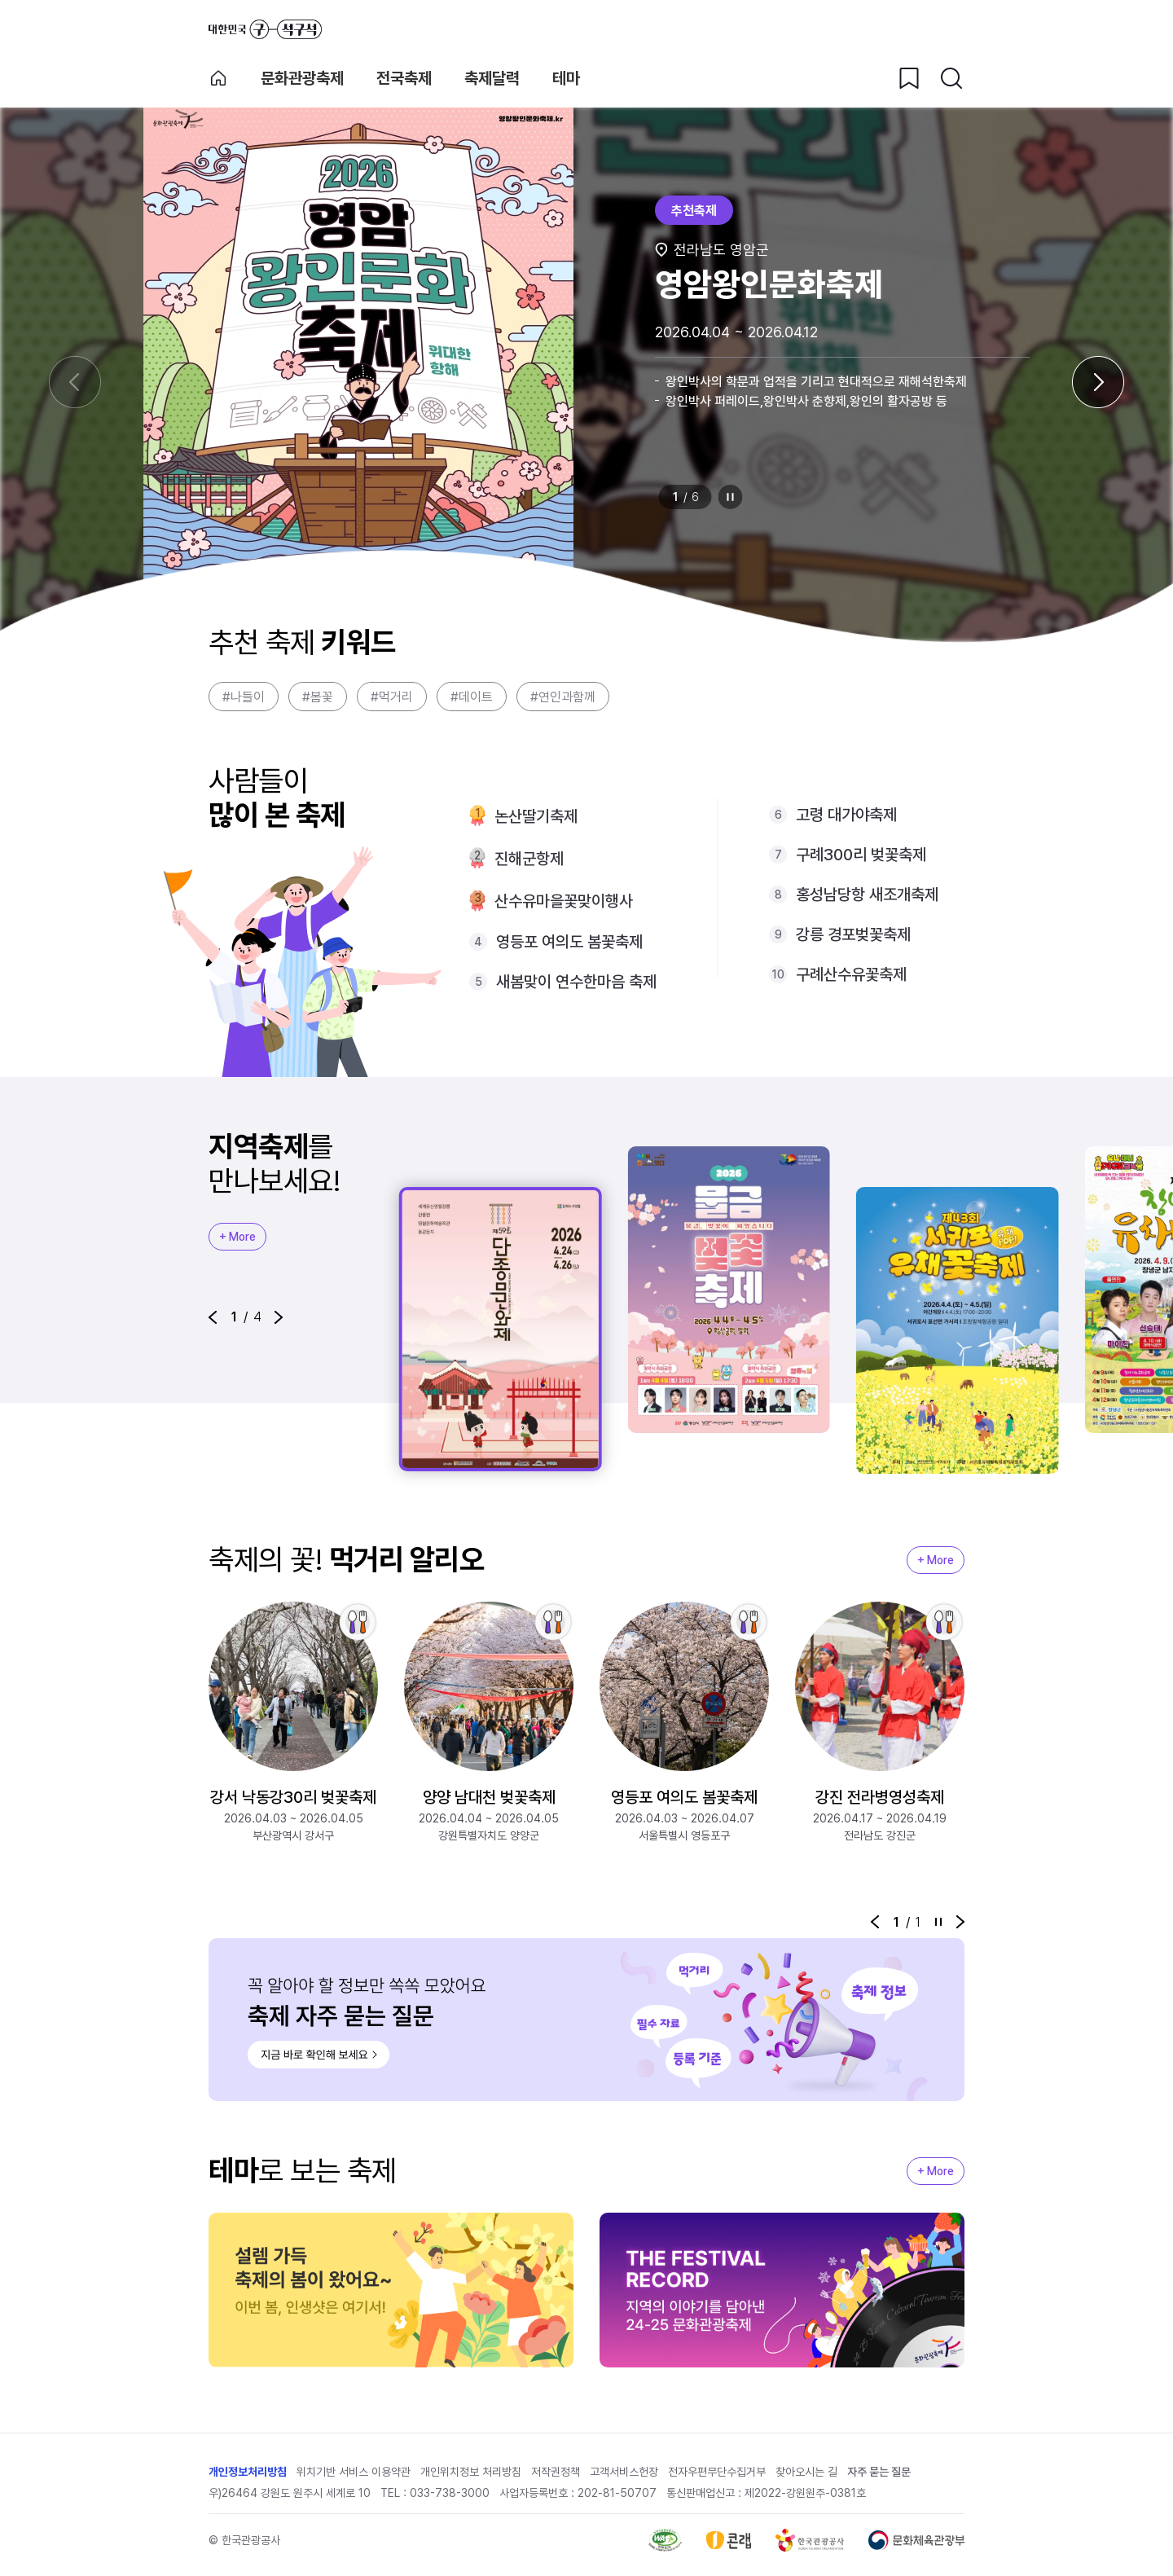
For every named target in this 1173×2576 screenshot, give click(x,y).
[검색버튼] (951, 78)
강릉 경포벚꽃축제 (853, 934)
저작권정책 (555, 2471)
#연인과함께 (562, 697)
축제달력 (492, 78)
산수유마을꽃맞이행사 (563, 901)
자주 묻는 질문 (879, 2471)
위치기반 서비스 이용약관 (354, 2471)
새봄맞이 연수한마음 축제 (576, 981)
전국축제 (404, 78)
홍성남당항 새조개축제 (867, 894)
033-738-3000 (450, 2492)
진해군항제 (529, 858)
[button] (213, 1317)
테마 (566, 78)
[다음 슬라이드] (1098, 382)
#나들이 (243, 697)
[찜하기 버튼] (909, 78)
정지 (730, 497)
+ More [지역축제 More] (237, 1236)
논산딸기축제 (536, 816)
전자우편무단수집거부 (717, 2471)
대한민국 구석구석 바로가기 (265, 29)
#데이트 (471, 697)
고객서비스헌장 (624, 2471)
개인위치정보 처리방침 (470, 2471)
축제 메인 (218, 78)
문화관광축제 (302, 78)
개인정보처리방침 (248, 2471)
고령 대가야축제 (846, 814)
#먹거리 (392, 697)
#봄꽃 (317, 697)
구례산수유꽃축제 (851, 974)
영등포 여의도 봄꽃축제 (569, 942)
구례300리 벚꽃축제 (861, 854)
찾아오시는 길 (806, 2471)
